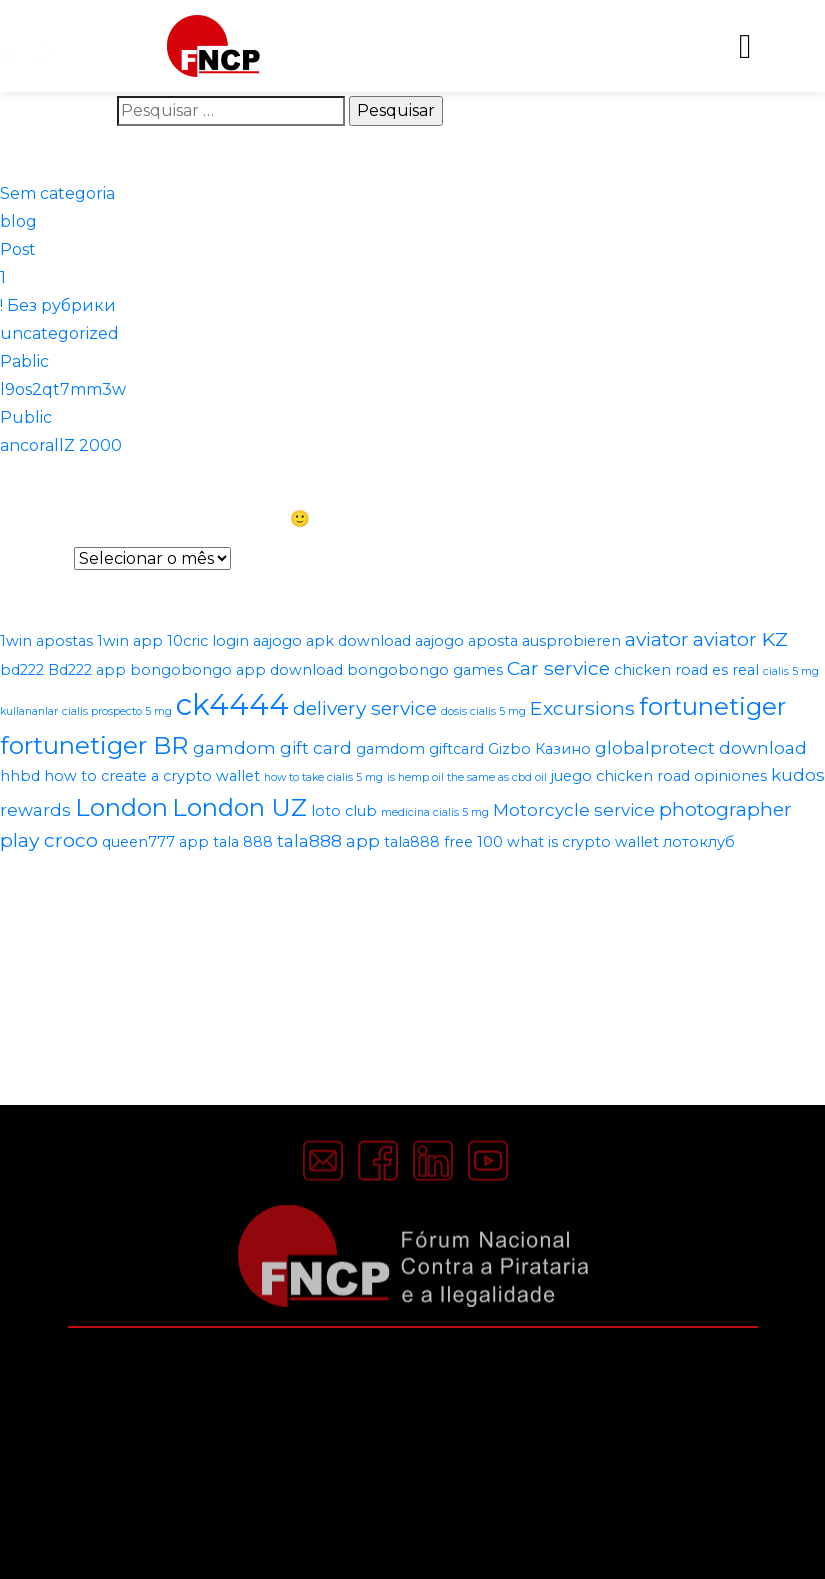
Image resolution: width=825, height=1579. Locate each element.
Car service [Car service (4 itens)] (558, 668)
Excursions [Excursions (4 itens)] (582, 708)
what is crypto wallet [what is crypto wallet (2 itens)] (583, 842)
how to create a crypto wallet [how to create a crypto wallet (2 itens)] (152, 776)
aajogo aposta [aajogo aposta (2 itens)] (466, 641)
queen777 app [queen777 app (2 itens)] (155, 842)
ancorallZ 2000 (61, 445)
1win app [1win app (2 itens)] (130, 641)
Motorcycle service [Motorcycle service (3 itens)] (574, 810)
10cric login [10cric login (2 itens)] (208, 641)
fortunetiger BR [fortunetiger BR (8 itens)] (94, 745)
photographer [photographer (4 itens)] (725, 809)
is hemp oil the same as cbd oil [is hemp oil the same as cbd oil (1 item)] (467, 777)
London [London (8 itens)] (121, 807)
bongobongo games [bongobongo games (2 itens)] (425, 670)
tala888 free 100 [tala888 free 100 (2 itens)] (443, 842)
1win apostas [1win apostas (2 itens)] (46, 641)
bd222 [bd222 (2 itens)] (22, 670)
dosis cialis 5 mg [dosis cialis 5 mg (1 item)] (483, 711)
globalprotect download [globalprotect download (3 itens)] (701, 748)
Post (18, 249)
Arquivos (35, 558)
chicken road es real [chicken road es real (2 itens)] (686, 670)
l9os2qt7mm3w (63, 389)
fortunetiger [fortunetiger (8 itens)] (712, 706)
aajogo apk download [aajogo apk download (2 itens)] (332, 641)
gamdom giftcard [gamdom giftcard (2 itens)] (420, 749)
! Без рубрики (58, 305)
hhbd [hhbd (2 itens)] (20, 776)
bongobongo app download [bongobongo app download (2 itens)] (236, 670)
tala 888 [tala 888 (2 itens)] (243, 842)
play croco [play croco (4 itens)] (49, 840)
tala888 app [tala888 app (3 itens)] (328, 841)
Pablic (24, 361)
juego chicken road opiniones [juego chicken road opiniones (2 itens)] (659, 776)
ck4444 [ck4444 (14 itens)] (232, 704)
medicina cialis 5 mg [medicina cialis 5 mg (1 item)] (435, 812)
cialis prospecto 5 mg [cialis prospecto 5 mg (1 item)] (117, 711)
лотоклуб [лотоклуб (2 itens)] (699, 842)
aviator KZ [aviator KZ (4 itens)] (740, 639)
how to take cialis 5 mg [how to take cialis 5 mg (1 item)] (323, 777)
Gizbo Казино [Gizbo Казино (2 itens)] (539, 749)
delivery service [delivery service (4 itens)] (365, 708)
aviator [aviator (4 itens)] (657, 639)
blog (18, 221)
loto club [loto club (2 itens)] (344, 811)
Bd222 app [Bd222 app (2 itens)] (87, 670)
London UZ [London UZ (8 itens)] (239, 807)
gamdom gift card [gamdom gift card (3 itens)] (272, 748)
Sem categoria (57, 193)
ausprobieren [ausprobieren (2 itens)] (571, 641)
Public (26, 417)
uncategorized (59, 333)
